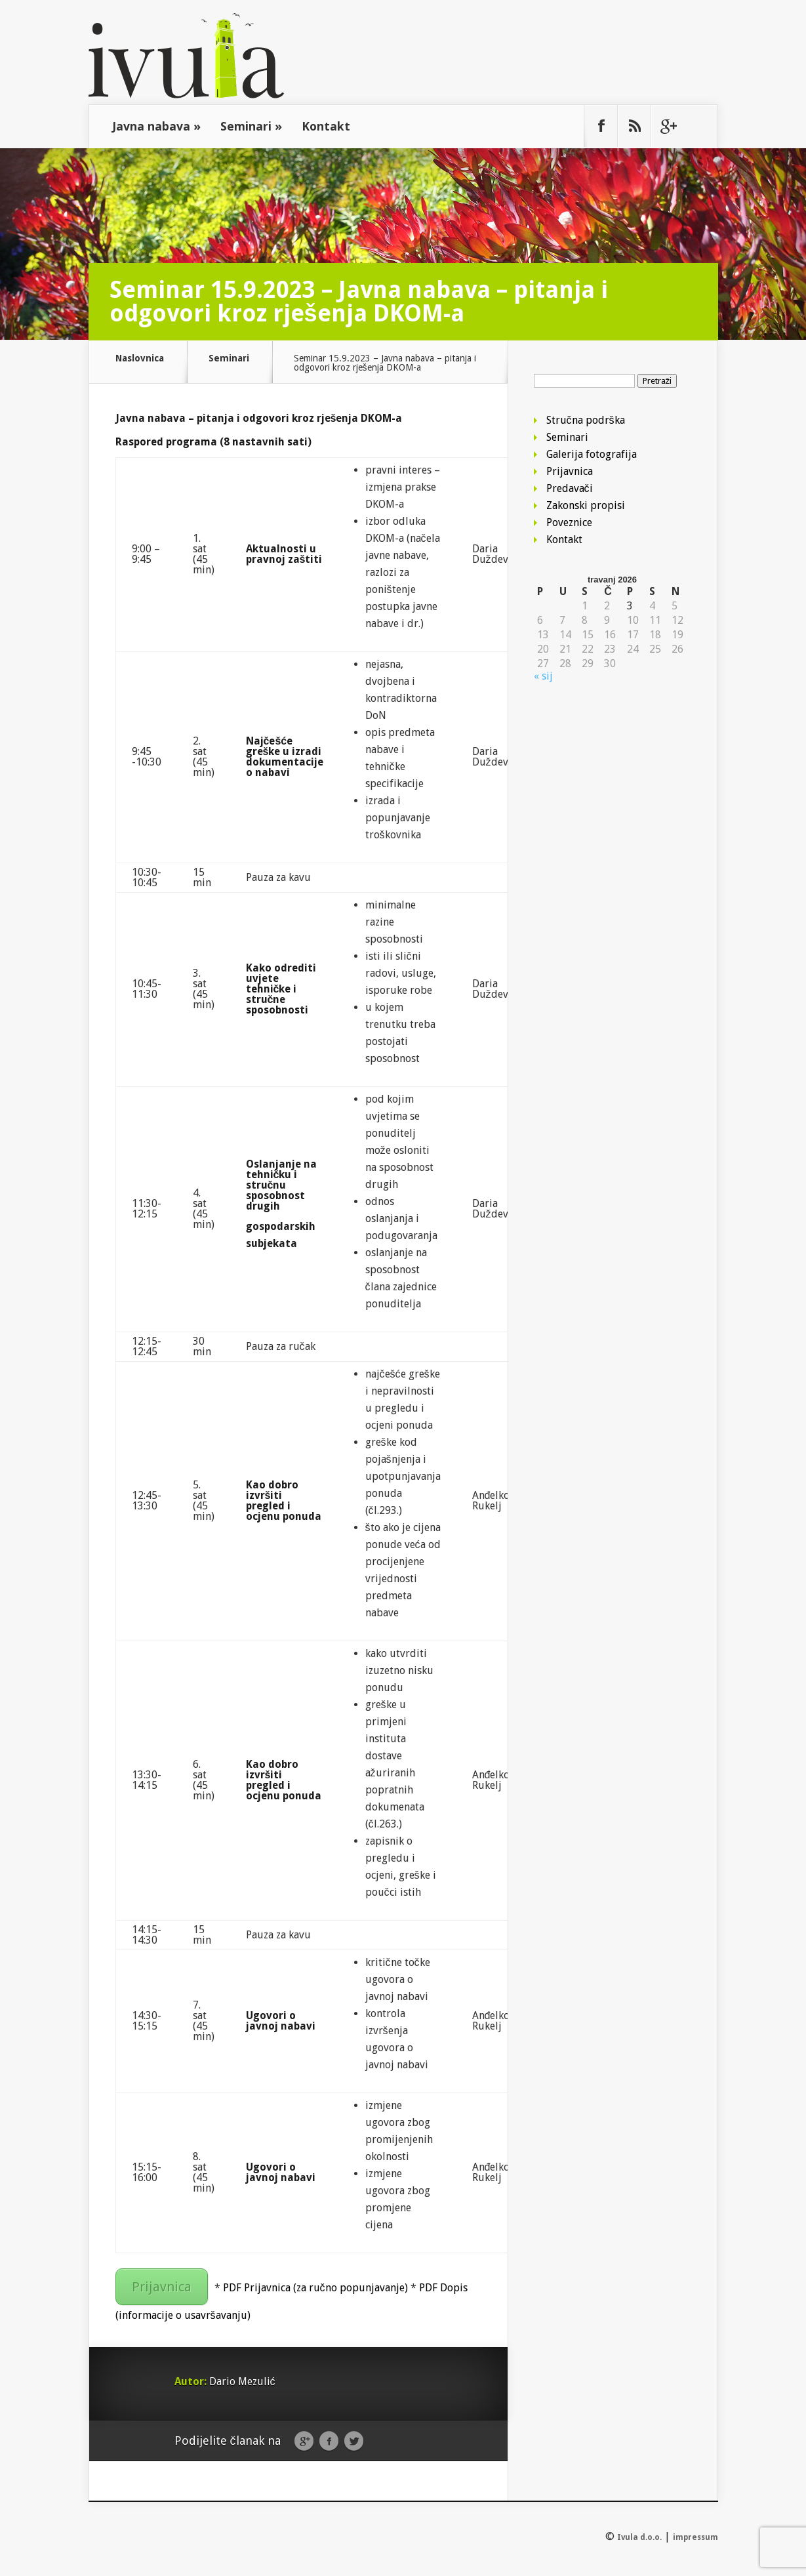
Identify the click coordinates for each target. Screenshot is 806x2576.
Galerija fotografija (591, 454)
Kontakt (326, 126)
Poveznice (569, 522)
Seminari (251, 126)
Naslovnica (139, 358)
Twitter (354, 2441)
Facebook (329, 2441)
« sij (543, 676)
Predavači (569, 488)
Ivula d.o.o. (639, 2537)
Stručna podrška (585, 420)
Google (304, 2441)
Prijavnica (161, 2287)
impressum (695, 2537)
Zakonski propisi (585, 505)
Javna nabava (156, 126)
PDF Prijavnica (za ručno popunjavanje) (315, 2287)
